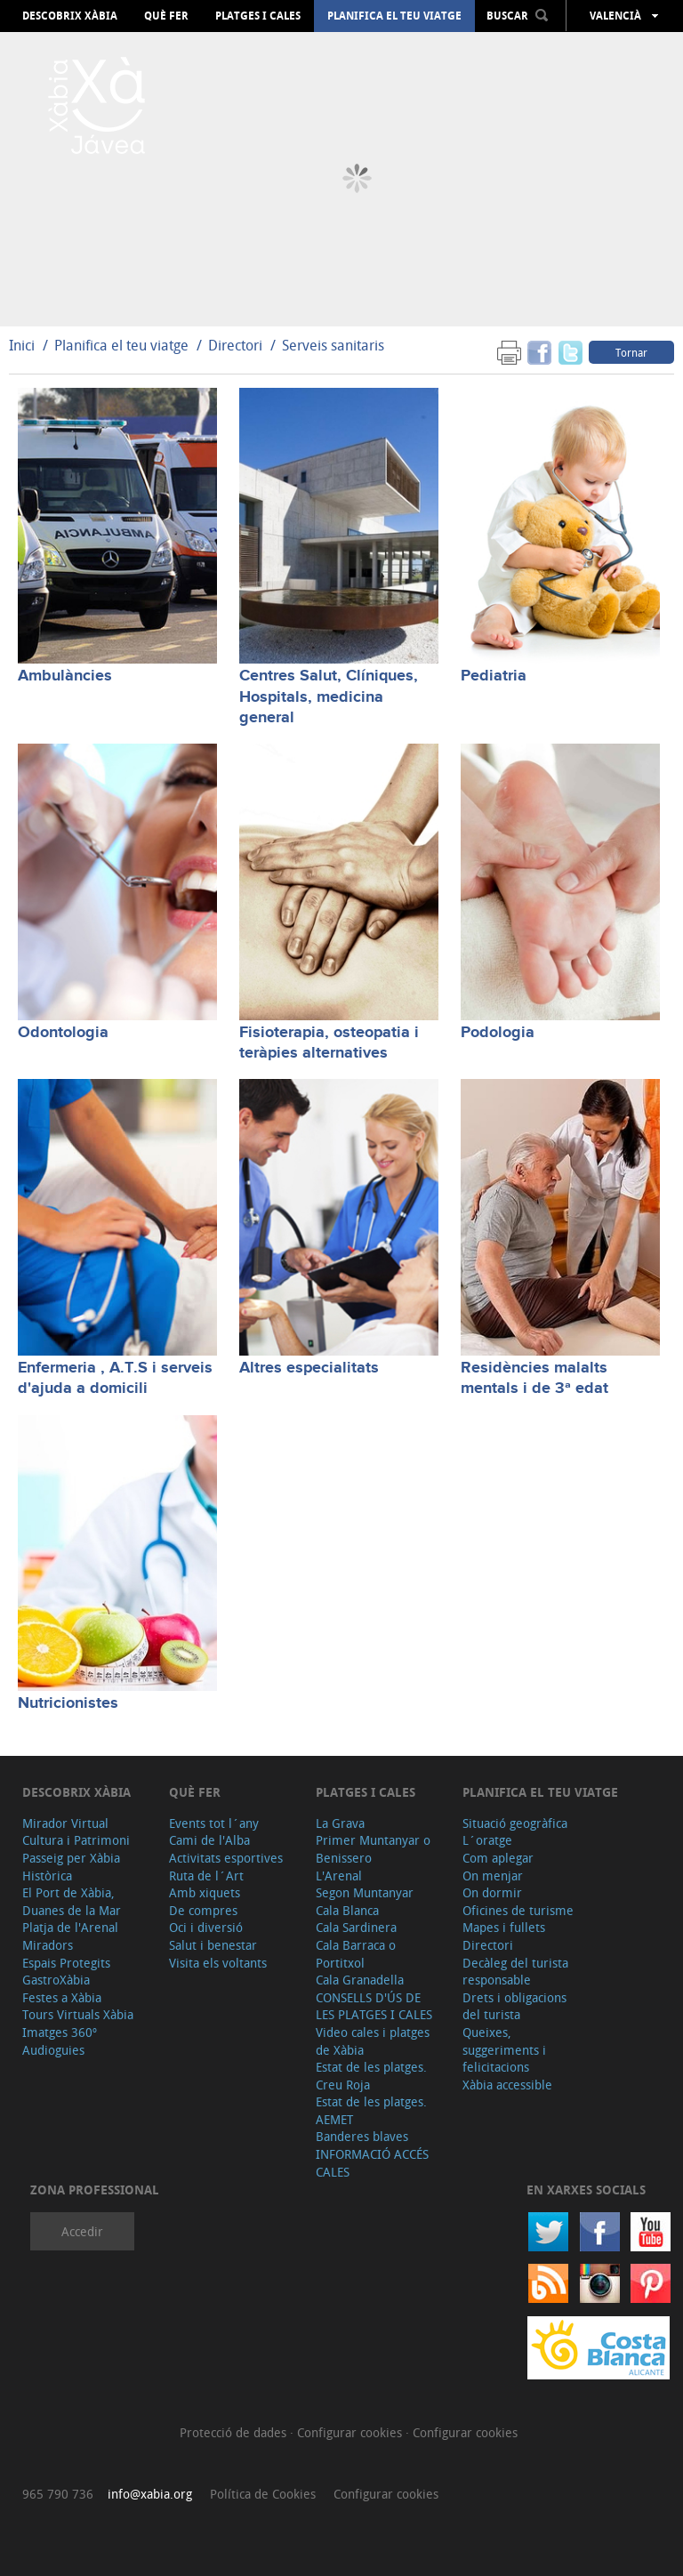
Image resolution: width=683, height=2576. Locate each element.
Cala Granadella (360, 1979)
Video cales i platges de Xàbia (373, 2041)
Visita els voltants (218, 1962)
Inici (22, 345)
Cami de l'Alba (209, 1839)
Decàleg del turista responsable (515, 1971)
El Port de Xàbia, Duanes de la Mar (71, 1901)
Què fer (166, 16)
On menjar (492, 1875)
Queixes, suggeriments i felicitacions (504, 2049)
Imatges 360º (59, 2032)
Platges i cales (258, 16)
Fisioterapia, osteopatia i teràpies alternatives (329, 1043)
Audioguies (53, 2049)
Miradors (47, 1944)
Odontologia (63, 1032)
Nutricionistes (68, 1703)
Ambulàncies (65, 676)
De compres (203, 1910)
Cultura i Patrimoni (76, 1839)
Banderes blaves (362, 2136)
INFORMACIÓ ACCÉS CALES (372, 2162)
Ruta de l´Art (206, 1875)
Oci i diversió (206, 1927)
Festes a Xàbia (61, 1997)
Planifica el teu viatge (394, 16)
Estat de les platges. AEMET (371, 2110)
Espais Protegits (66, 1962)
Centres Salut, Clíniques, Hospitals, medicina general (328, 697)
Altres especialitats (309, 1368)
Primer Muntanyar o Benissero (373, 1848)
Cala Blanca (347, 1910)
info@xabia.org (150, 2493)
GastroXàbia (56, 1979)
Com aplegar (498, 1857)
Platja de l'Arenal (70, 1927)
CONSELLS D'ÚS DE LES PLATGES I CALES (374, 2006)
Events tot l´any (214, 1823)
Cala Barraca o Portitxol (356, 1953)
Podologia (497, 1032)
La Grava (340, 1823)
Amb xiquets (204, 1892)
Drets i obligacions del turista (514, 2006)
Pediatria (493, 676)
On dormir (492, 1892)
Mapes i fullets (503, 1927)
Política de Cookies (263, 2493)
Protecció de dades (235, 2432)
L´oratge (487, 1839)
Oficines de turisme (518, 1910)
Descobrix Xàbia (69, 16)
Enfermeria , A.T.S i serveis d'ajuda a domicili (115, 1378)
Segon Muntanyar (365, 1892)
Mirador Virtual (65, 1823)
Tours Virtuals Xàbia (77, 2014)
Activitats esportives (226, 1857)
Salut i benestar (213, 1944)
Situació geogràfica (514, 1823)
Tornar (631, 352)
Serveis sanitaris (333, 345)
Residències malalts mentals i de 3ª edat (534, 1378)
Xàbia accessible (507, 2084)
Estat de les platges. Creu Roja (371, 2075)
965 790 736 (57, 2493)
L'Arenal (339, 1875)
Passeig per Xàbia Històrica (71, 1866)
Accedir (82, 2231)
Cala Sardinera (356, 1927)
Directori (237, 345)
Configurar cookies (351, 2432)
